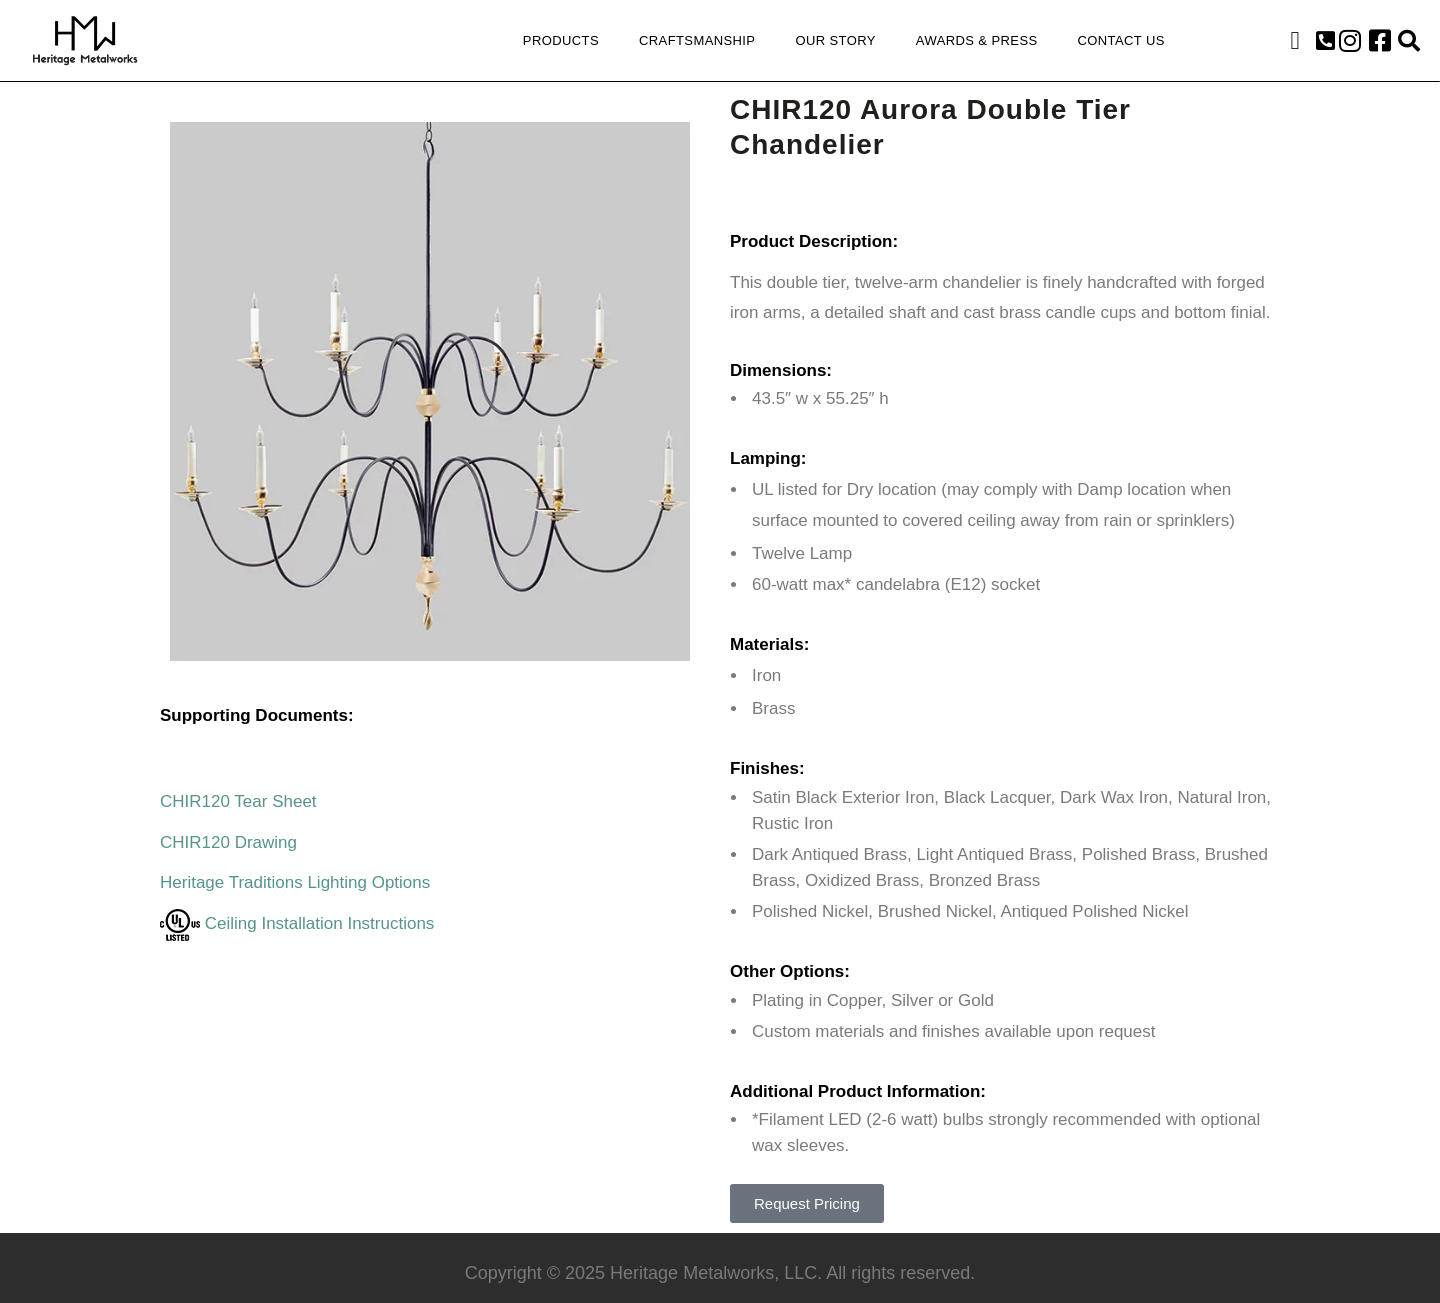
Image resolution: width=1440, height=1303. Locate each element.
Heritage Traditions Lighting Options (295, 882)
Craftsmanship (697, 40)
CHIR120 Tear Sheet (238, 801)
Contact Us (1121, 40)
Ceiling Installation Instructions (297, 923)
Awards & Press (977, 40)
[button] (1325, 41)
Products (561, 40)
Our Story (835, 40)
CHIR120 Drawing (228, 842)
